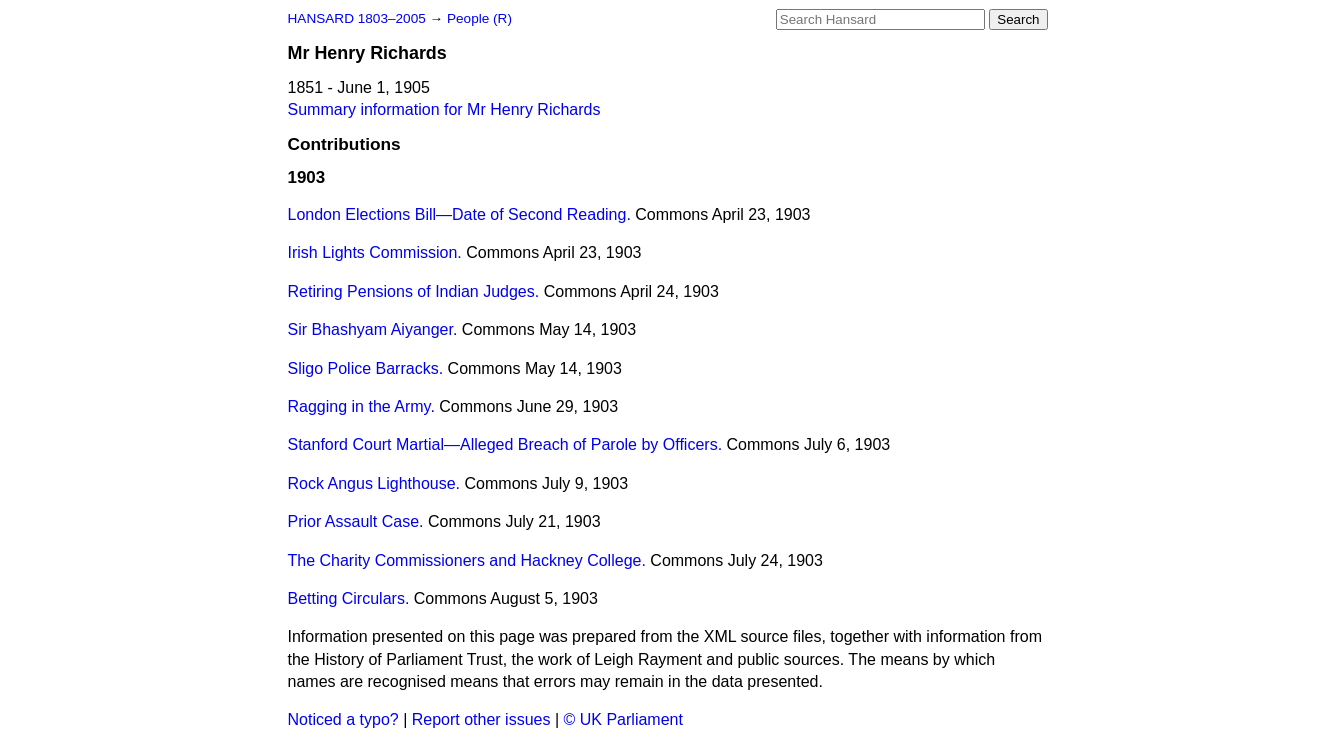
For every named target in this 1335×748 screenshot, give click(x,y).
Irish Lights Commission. (375, 252)
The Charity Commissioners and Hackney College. (467, 560)
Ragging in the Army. (361, 406)
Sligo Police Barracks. (366, 368)
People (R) (479, 18)
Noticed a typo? (343, 719)
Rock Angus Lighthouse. (374, 483)
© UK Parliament (623, 719)
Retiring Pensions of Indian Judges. (414, 291)
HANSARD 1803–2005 (357, 18)
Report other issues (481, 719)
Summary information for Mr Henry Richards (444, 109)
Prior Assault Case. (356, 521)
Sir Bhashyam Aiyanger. (373, 329)
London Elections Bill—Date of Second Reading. (459, 214)
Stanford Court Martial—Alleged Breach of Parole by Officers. (505, 444)
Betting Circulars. (349, 598)
